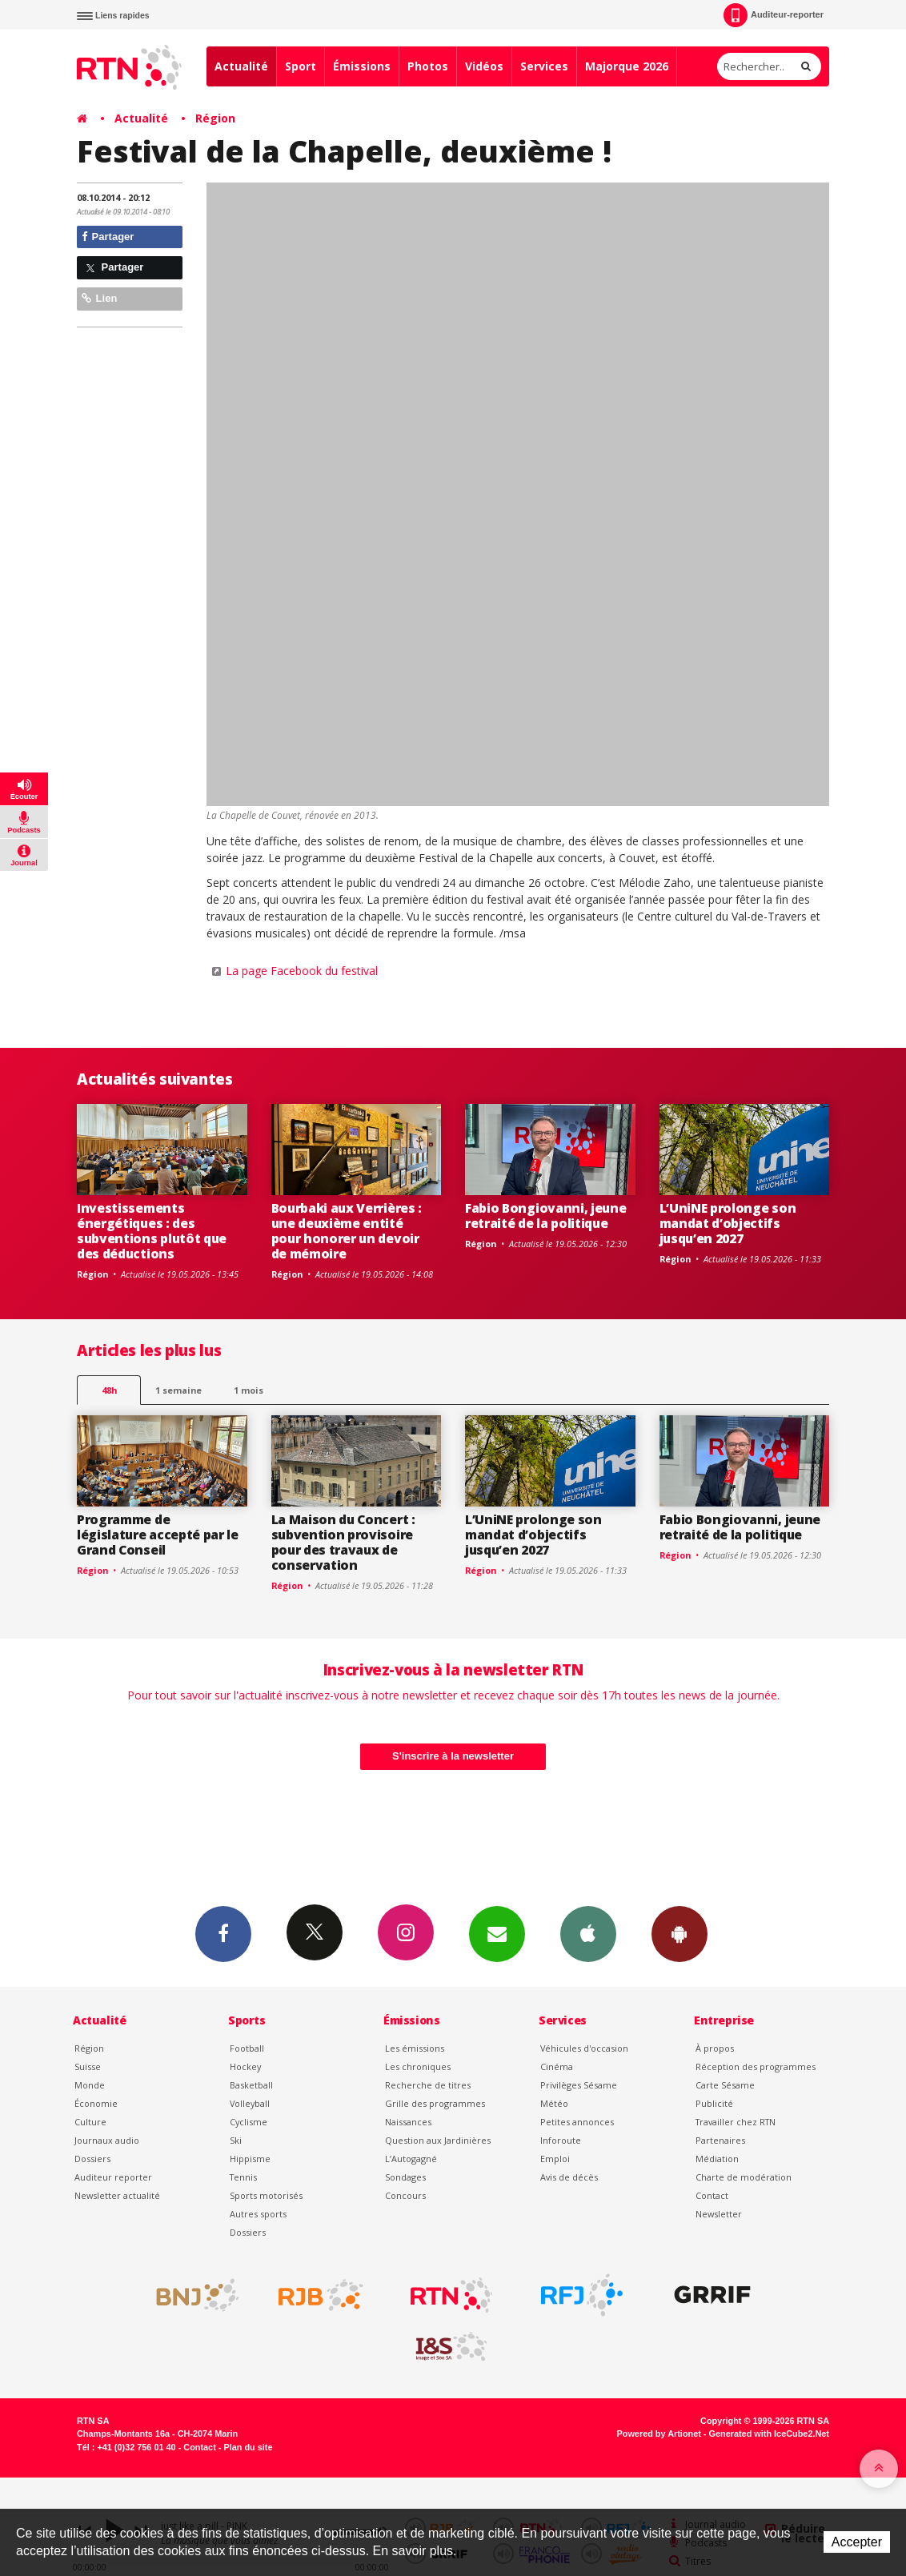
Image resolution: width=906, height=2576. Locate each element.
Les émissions (414, 2048)
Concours (405, 2195)
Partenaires (720, 2140)
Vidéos (484, 66)
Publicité (714, 2103)
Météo (554, 2103)
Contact (712, 2195)
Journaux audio (106, 2140)
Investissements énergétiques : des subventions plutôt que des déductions (151, 1230)
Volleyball (250, 2103)
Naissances (408, 2122)
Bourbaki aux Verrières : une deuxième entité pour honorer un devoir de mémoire (346, 1230)
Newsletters (497, 1933)
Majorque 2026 (626, 66)
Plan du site (247, 2447)
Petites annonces (577, 2122)
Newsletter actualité (117, 2195)
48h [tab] (109, 1390)
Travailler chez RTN (736, 2122)
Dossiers (92, 2158)
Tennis (243, 2177)
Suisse (87, 2066)
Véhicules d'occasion (584, 2048)
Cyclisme (248, 2122)
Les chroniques (418, 2066)
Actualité (241, 66)
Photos (427, 66)
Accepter (857, 2542)
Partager (108, 237)
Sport (300, 66)
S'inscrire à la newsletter (453, 1756)
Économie (96, 2103)
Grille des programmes (435, 2103)
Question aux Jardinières (438, 2140)
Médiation (717, 2158)
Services (544, 66)
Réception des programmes (756, 2066)
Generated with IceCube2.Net (769, 2433)
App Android (679, 1933)
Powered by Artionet (659, 2433)
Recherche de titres (428, 2085)
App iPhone (588, 1933)
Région (215, 118)
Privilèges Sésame (578, 2085)
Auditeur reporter (113, 2177)
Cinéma (556, 2066)
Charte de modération (744, 2177)
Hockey (245, 2066)
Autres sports (258, 2214)
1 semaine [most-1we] (178, 1390)
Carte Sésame (725, 2085)
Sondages (405, 2177)
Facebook (223, 1933)
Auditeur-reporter (774, 15)
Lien (99, 298)
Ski (236, 2140)
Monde (89, 2085)
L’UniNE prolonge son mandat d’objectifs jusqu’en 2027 (727, 1223)
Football (247, 2048)
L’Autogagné (411, 2158)
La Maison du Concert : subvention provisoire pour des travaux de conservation (343, 1542)
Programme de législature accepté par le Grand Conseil (158, 1535)
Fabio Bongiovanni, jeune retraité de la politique (545, 1215)
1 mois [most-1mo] (248, 1390)
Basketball (251, 2085)
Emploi (555, 2158)
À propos (715, 2048)
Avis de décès (569, 2177)
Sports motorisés (266, 2195)
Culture (90, 2122)
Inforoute (560, 2140)
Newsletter (719, 2214)
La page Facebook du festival (302, 970)
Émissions (362, 66)
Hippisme (250, 2158)
